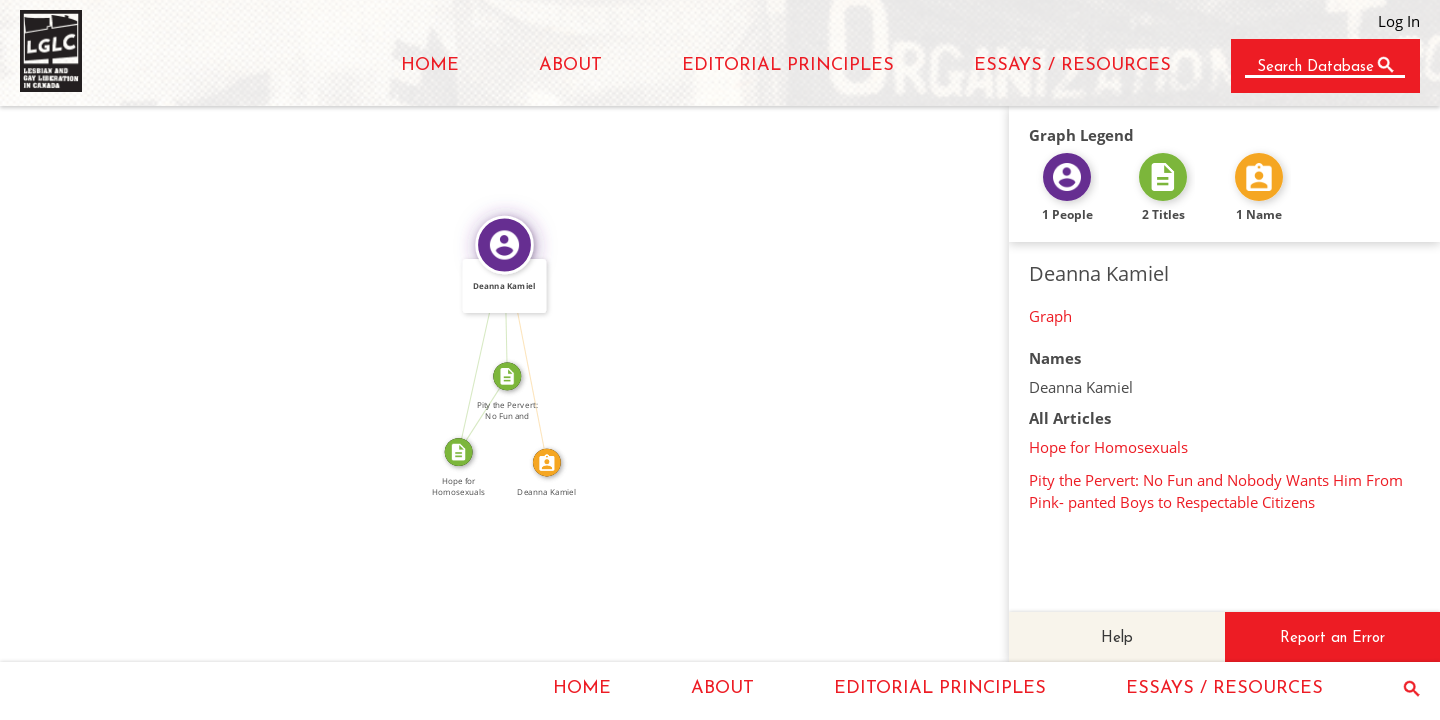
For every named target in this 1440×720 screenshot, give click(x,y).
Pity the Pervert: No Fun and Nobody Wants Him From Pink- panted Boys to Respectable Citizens (1216, 491)
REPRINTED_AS (476, 410)
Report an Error (1332, 638)
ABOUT (570, 65)
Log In (1399, 21)
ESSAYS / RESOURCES (1072, 65)
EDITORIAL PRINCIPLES (788, 65)
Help (1117, 638)
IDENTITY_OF (533, 352)
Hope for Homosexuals (1108, 447)
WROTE (474, 347)
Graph (1050, 316)
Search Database (1315, 67)
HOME (430, 65)
